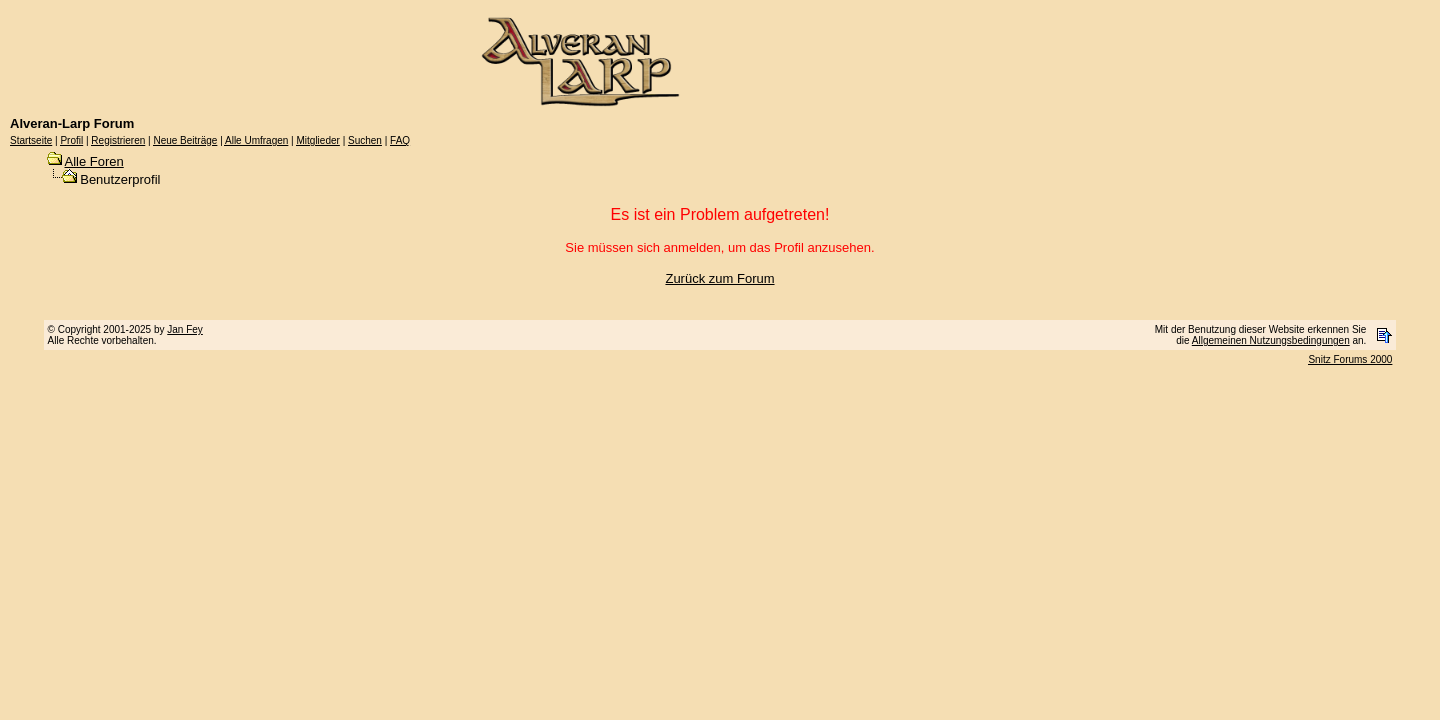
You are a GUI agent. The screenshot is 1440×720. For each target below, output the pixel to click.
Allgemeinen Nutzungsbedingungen (1271, 340)
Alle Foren (94, 161)
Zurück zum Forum (719, 278)
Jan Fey (185, 329)
